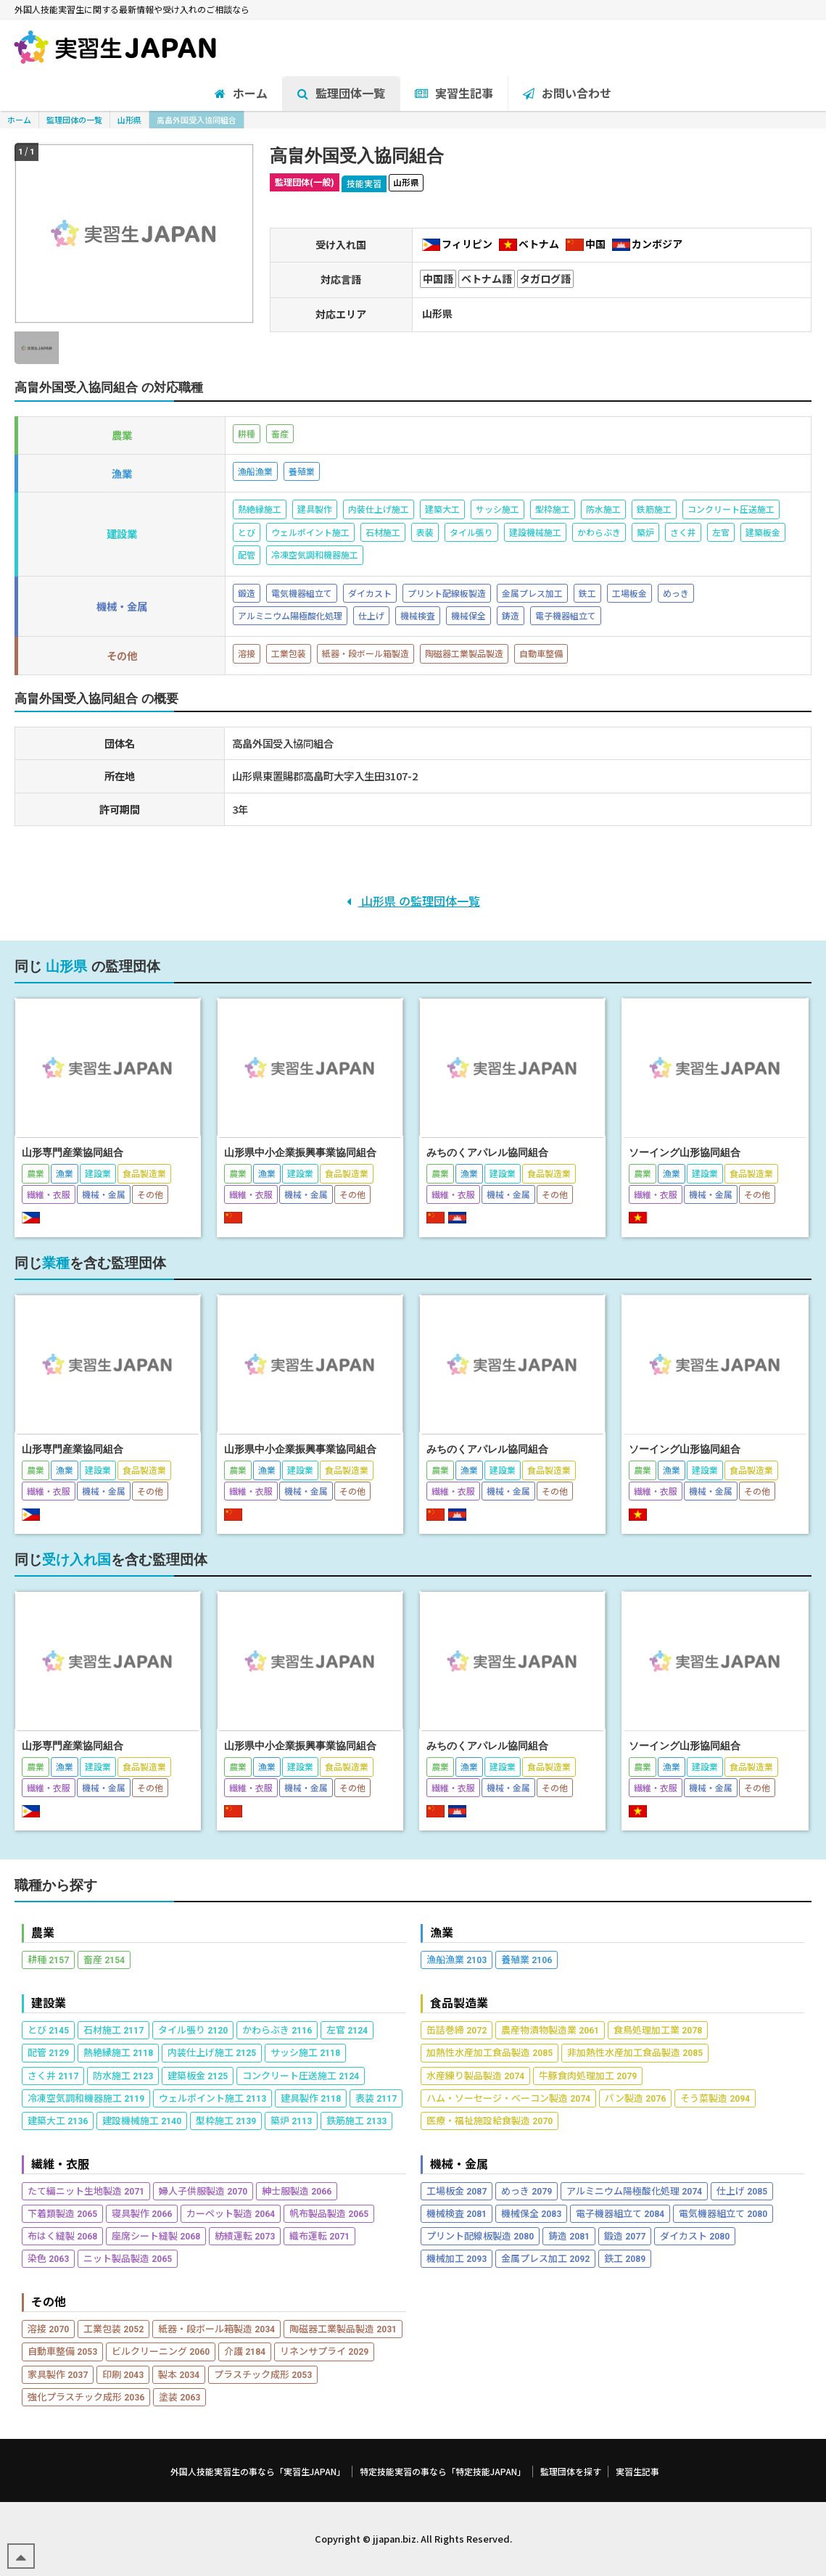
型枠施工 (226, 2120)
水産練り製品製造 (475, 2075)
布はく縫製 (62, 2235)
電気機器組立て (723, 2213)
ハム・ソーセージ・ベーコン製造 (508, 2098)
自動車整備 (62, 2351)
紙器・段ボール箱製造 (216, 2328)
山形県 (129, 119)
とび (48, 2029)
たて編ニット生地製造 (86, 2190)
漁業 (441, 1932)
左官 (347, 2029)
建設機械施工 (141, 2120)
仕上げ (741, 2190)
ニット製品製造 (127, 2258)
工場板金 (456, 2190)
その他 (48, 2301)
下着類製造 (62, 2213)
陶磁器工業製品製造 (343, 2328)
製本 (178, 2374)
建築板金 (198, 2075)
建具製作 (311, 2098)
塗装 (179, 2396)
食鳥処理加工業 (658, 2029)
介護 (244, 2351)
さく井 (53, 2075)
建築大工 (58, 2120)
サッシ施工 (305, 2052)
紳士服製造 (296, 2190)
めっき (526, 2190)
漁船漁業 (456, 1959)
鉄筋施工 (356, 2120)
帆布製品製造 (328, 2213)
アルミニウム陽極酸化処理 (634, 2190)
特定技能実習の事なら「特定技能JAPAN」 (443, 2471)
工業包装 (113, 2328)
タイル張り (193, 2029)
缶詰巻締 (456, 2029)
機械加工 (456, 2258)
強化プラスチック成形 (86, 2396)
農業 (42, 1932)
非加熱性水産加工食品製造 (635, 2052)
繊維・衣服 (60, 2163)
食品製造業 (459, 2002)
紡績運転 (245, 2235)
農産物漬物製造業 (550, 2029)
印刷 (123, 2374)
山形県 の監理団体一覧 (413, 900)
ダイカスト (695, 2235)
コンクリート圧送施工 (300, 2075)
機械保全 (531, 2213)
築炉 (291, 2120)
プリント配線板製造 (480, 2235)
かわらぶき (277, 2029)
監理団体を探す (570, 2471)
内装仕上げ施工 (212, 2052)
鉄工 (624, 2258)
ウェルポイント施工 (212, 2098)
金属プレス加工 (545, 2258)
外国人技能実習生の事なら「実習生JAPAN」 (257, 2471)
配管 (48, 2052)
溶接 (48, 2328)
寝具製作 (142, 2213)
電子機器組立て (620, 2213)
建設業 (48, 2002)
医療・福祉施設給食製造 (489, 2120)
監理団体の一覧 (74, 119)
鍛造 (624, 2235)
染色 (48, 2258)
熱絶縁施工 (118, 2052)
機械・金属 (459, 2163)
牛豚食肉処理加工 (588, 2075)
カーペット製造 (230, 2213)
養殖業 (526, 1959)
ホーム (19, 119)
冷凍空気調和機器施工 (86, 2098)
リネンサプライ (324, 2351)
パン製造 (635, 2098)
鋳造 (569, 2235)
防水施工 (123, 2075)
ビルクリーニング (161, 2351)
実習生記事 (637, 2471)
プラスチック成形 (263, 2374)
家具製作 (58, 2374)
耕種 (48, 1959)
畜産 (104, 1959)
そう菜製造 (715, 2098)
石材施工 (113, 2029)
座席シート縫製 (156, 2235)
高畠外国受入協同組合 (196, 119)
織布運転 (319, 2235)
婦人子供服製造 (203, 2190)
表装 (376, 2098)
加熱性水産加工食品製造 (489, 2052)
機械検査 (456, 2213)
